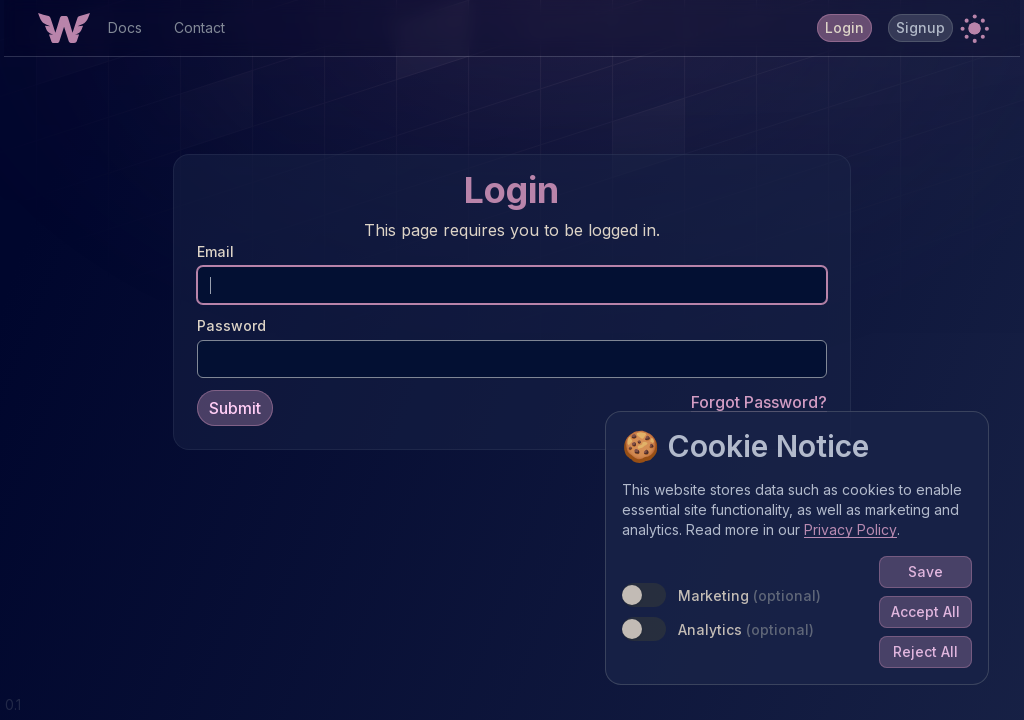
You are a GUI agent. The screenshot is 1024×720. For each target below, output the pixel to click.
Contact (199, 27)
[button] (974, 28)
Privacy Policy (854, 533)
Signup (920, 27)
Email (215, 249)
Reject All (929, 655)
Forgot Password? (759, 400)
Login (844, 27)
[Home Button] (64, 28)
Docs (125, 27)
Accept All (929, 615)
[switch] (648, 599)
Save (929, 575)
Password (231, 323)
